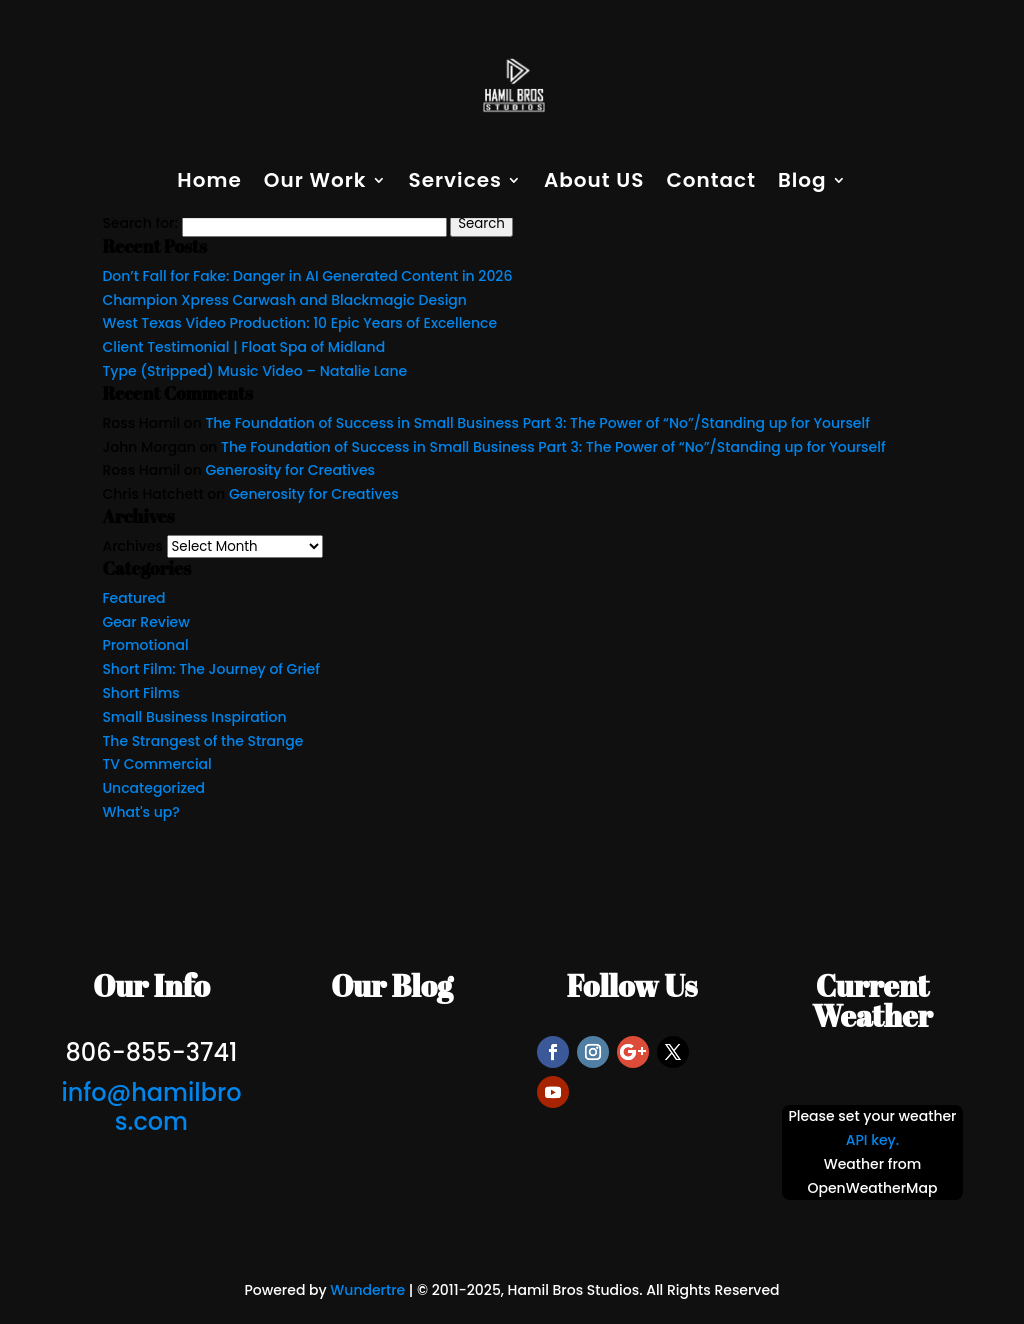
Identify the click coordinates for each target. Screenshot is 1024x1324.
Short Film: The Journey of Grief (210, 669)
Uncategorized (153, 788)
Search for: (139, 223)
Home (209, 183)
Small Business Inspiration (194, 717)
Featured (133, 598)
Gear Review (145, 622)
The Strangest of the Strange (202, 741)
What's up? (140, 812)
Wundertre (367, 1290)
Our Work (315, 183)
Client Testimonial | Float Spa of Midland (243, 347)
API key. (872, 1140)
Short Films (140, 693)
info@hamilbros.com (151, 1107)
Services (455, 183)
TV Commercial (156, 764)
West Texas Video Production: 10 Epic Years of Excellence (299, 323)
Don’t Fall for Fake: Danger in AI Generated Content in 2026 (307, 276)
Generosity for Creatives (290, 470)
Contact (710, 183)
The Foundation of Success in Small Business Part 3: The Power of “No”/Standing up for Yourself (537, 423)
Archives (132, 546)
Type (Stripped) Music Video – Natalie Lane (254, 371)
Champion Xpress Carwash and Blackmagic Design (284, 300)
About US (594, 183)
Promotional (145, 645)
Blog (802, 183)
